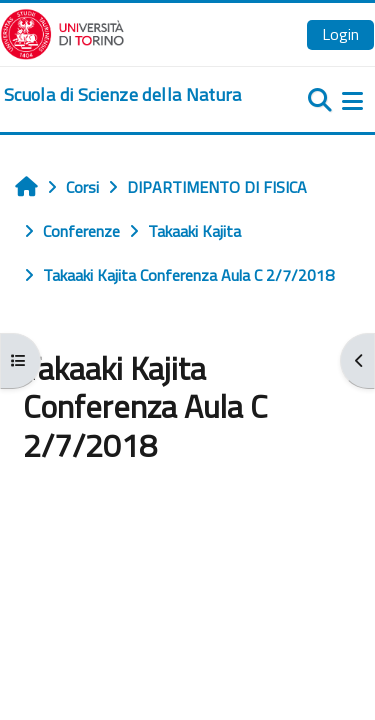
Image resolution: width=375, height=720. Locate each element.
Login (340, 34)
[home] (123, 95)
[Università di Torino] (62, 32)
